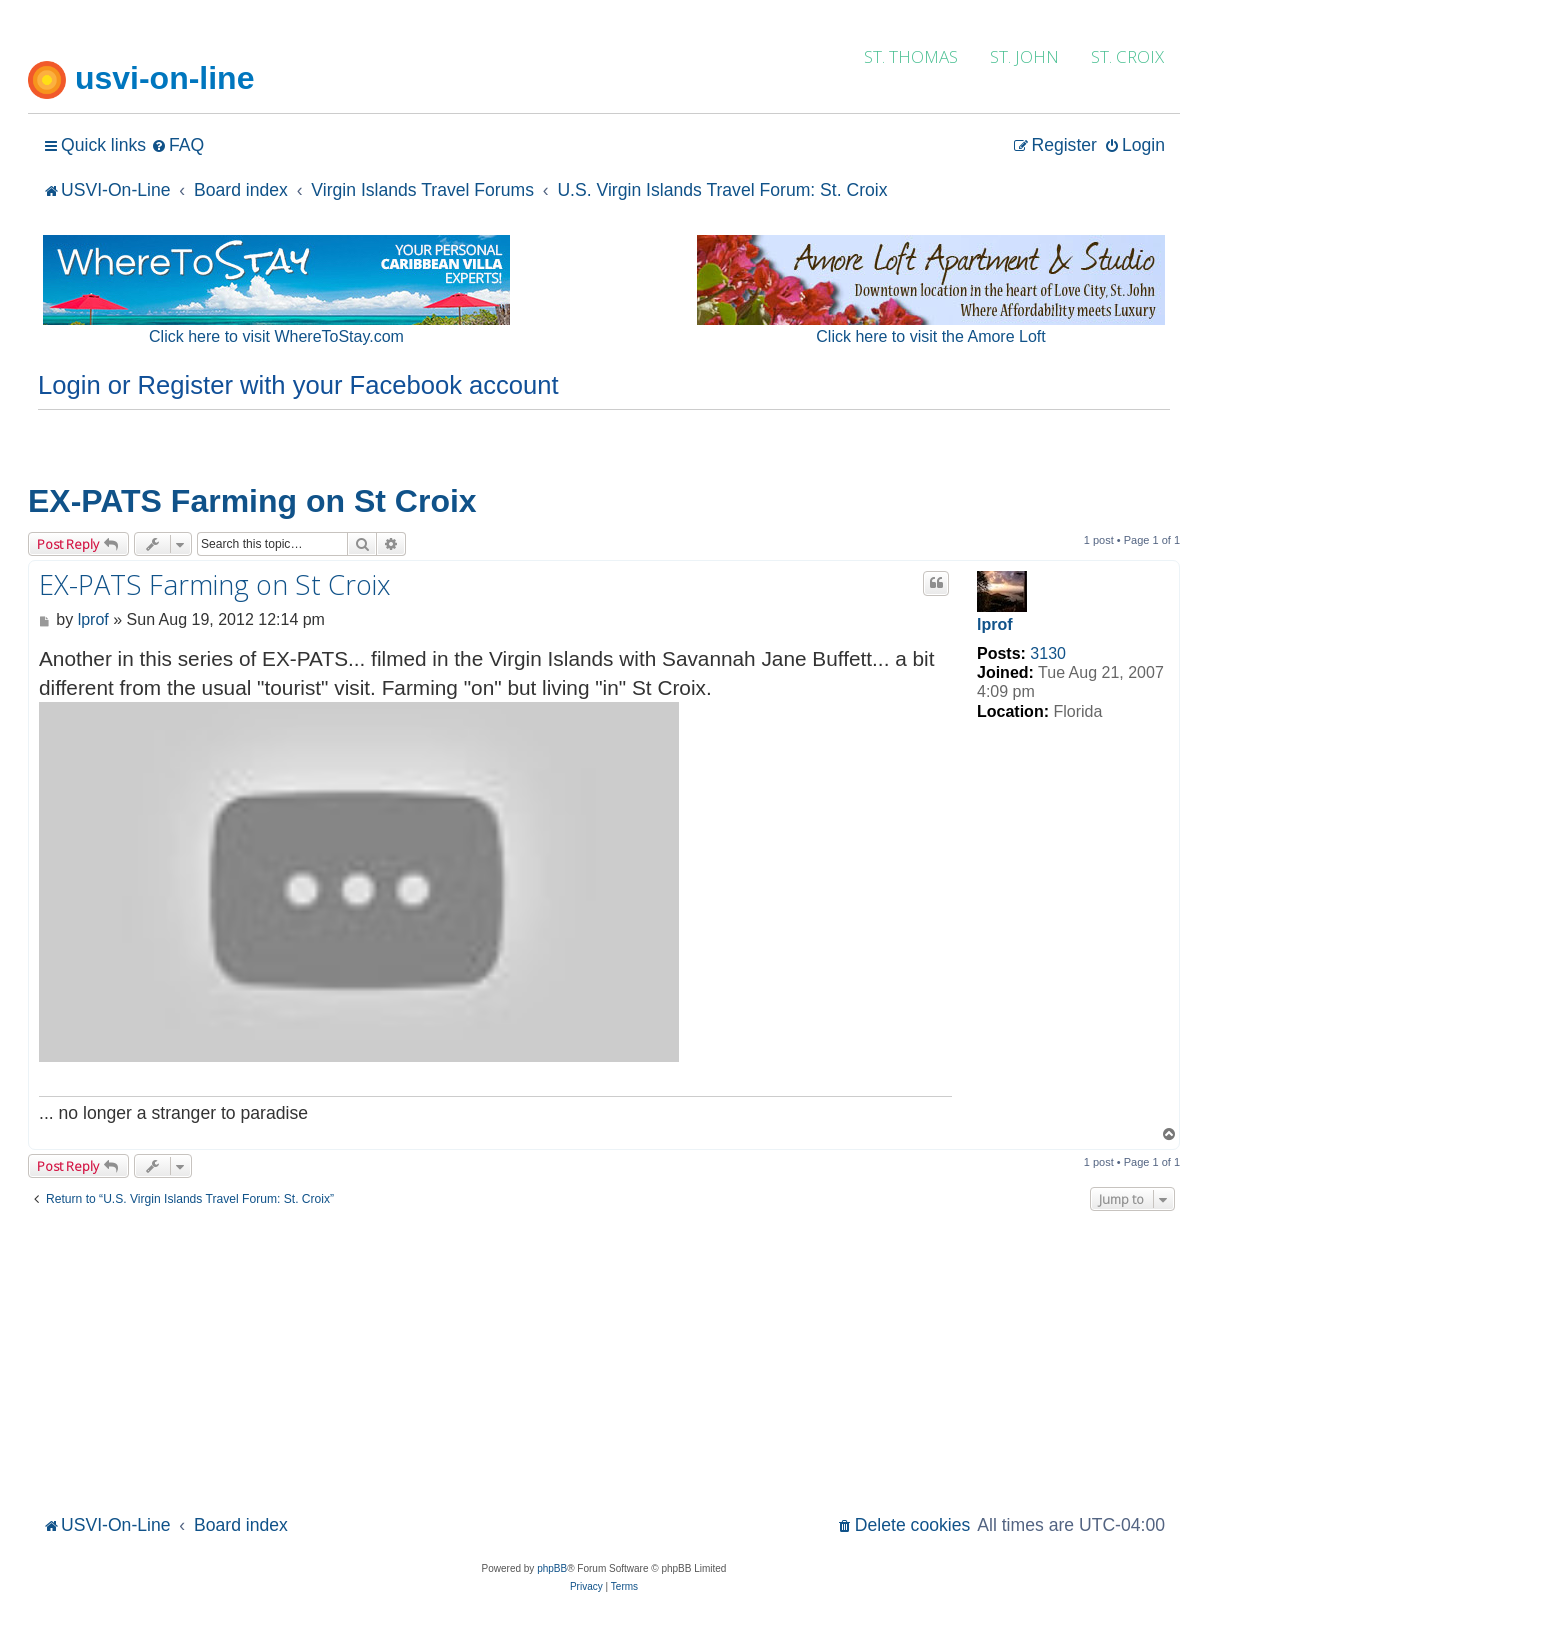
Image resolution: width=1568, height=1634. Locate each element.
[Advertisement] (604, 1360)
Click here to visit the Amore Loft (930, 336)
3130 (1048, 653)
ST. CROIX (1127, 56)
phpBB (552, 1568)
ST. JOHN (1024, 56)
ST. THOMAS (911, 56)
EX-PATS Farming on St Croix (252, 501)
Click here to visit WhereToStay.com (276, 336)
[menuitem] (177, 145)
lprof (995, 624)
